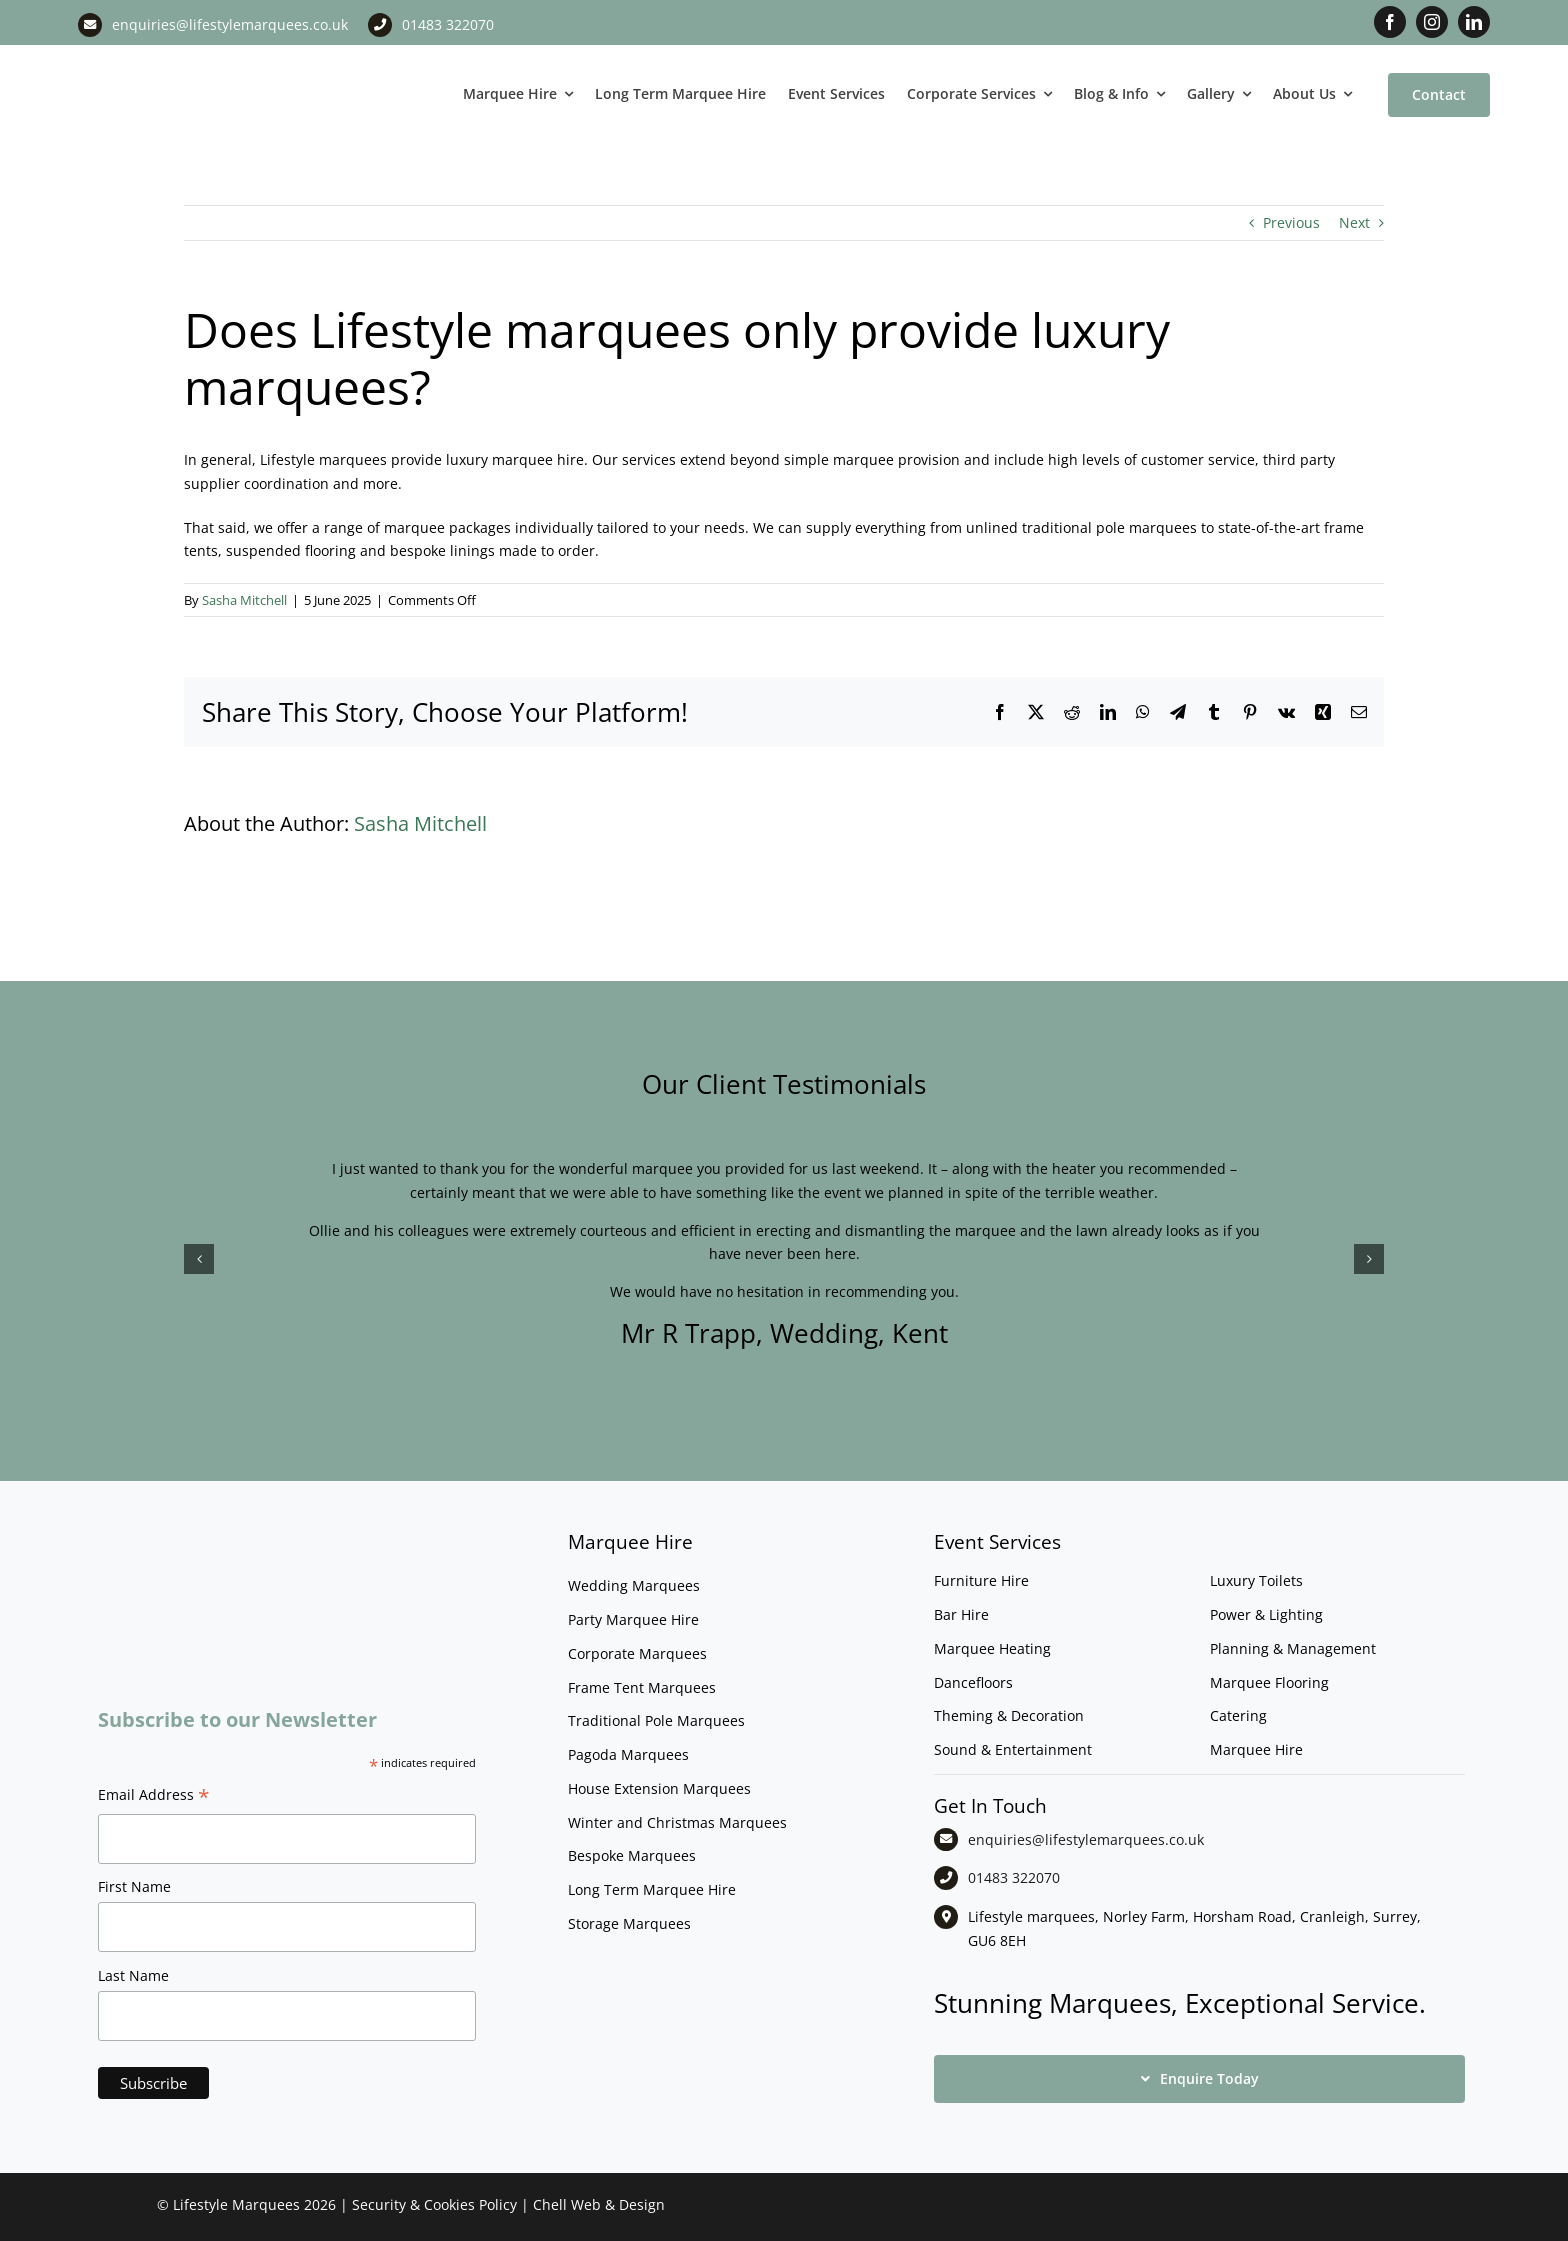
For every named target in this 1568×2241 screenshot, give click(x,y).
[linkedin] (1474, 22)
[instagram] (1432, 22)
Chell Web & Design (599, 2204)
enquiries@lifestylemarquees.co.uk (230, 24)
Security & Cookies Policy (434, 2204)
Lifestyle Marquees (236, 2204)
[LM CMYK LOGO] (178, 58)
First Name (134, 1886)
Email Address (154, 1797)
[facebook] (1390, 22)
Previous (1291, 222)
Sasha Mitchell (244, 600)
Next (1354, 222)
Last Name (133, 1975)
